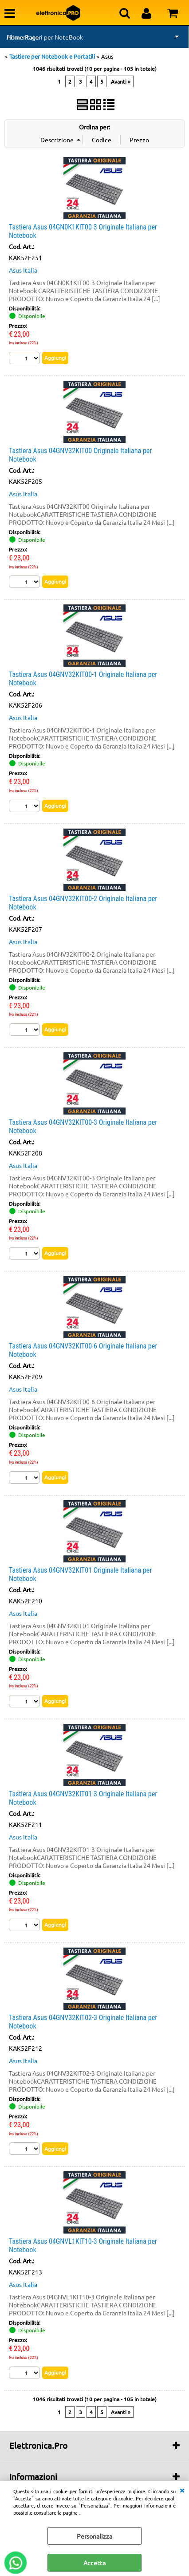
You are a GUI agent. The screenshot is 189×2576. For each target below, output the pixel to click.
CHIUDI (182, 2489)
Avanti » (120, 81)
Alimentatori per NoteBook (45, 37)
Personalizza (94, 2536)
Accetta (94, 2563)
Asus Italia (23, 270)
